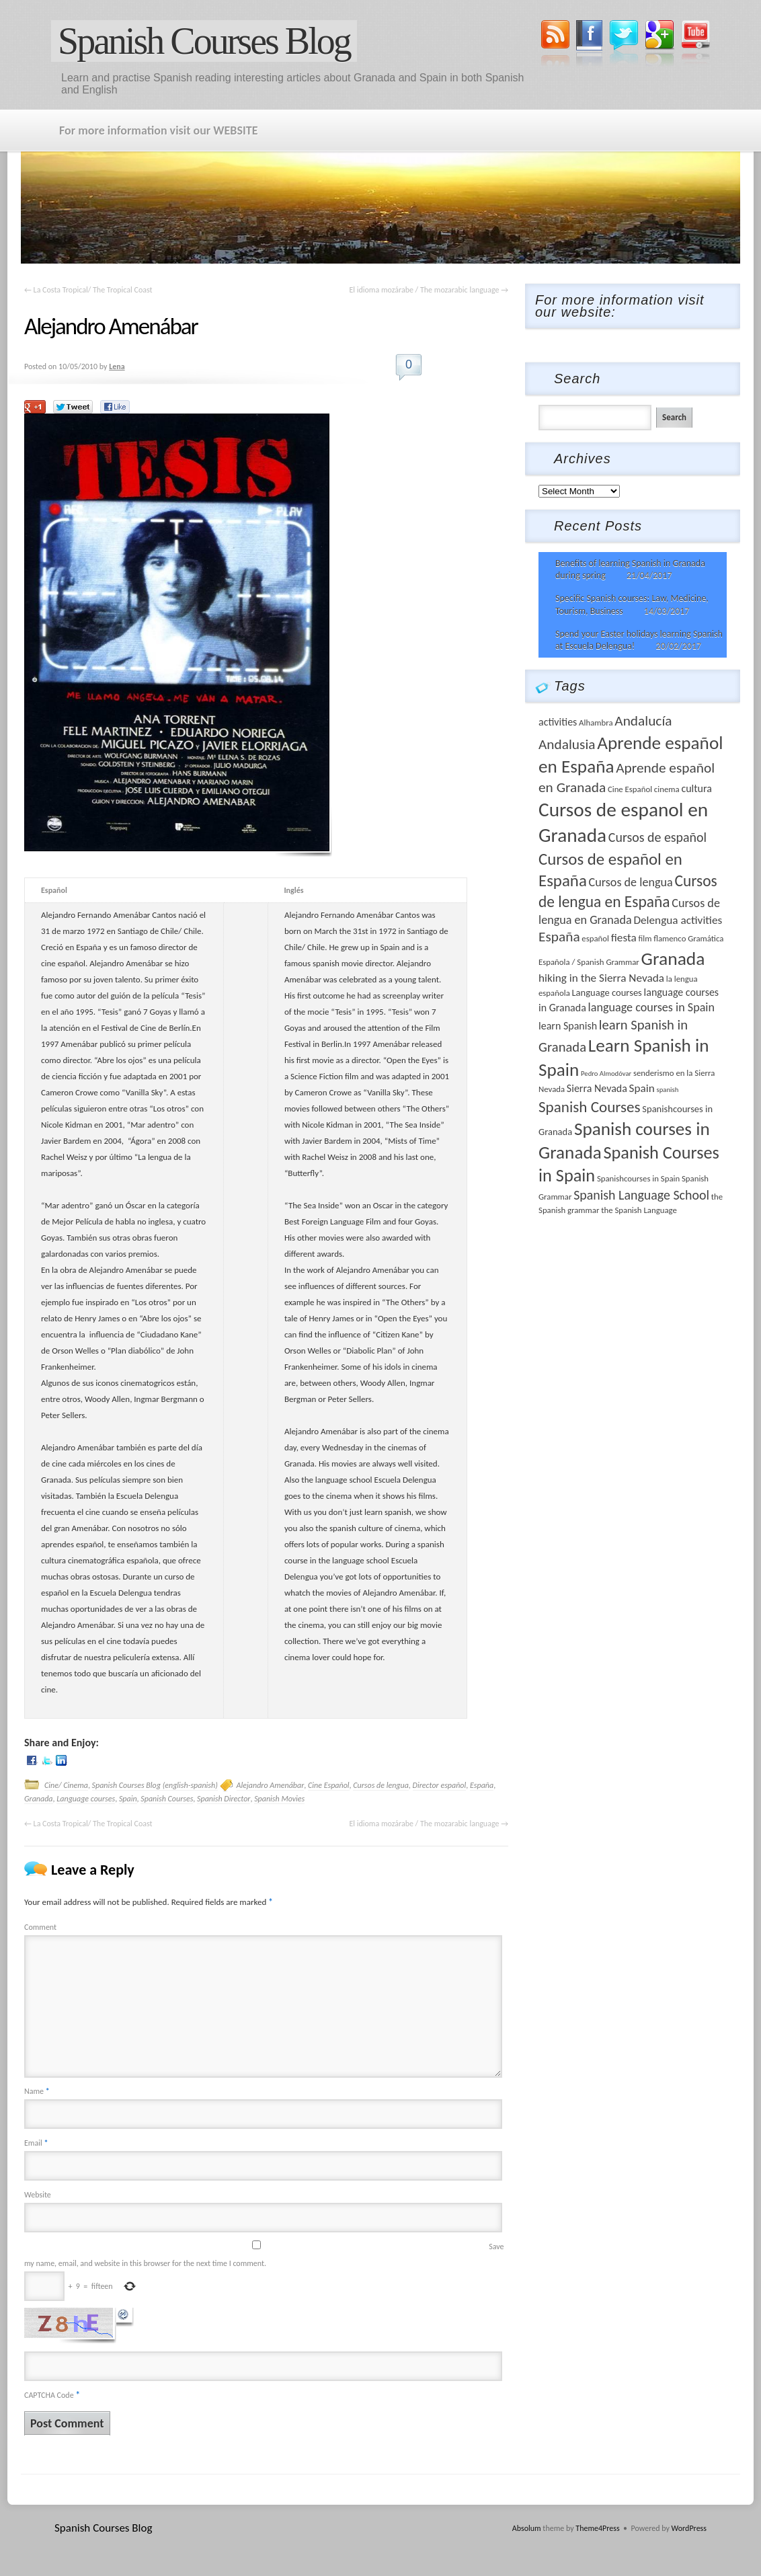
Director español (440, 1785)
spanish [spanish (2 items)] (668, 1089)
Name (37, 2091)
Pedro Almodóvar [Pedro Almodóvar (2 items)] (606, 1073)
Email (36, 2143)
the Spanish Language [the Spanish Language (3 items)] (639, 1210)
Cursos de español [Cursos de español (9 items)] (657, 837)
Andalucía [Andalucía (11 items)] (643, 721)
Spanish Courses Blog (204, 41)
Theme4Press (597, 2528)
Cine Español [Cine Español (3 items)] (630, 789)
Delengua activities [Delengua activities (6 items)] (677, 920)
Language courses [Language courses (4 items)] (606, 992)
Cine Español (329, 1785)
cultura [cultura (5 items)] (696, 788)
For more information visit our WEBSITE (158, 130)
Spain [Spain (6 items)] (642, 1088)
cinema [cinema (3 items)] (667, 789)
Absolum (526, 2528)
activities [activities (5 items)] (557, 721)
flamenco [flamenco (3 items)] (669, 938)
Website (37, 2194)
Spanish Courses (167, 1798)
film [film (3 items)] (644, 938)
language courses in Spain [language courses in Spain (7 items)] (651, 1007)
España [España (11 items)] (559, 936)
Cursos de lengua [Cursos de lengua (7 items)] (631, 882)
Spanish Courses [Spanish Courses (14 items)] (589, 1106)
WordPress (689, 2528)
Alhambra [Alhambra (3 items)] (595, 722)
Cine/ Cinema (66, 1785)
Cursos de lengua (381, 1785)
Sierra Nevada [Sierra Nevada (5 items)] (597, 1088)
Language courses (85, 1798)
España (481, 1785)
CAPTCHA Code (49, 2395)
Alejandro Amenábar (271, 1785)
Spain (128, 1798)
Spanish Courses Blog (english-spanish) (155, 1785)
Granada (38, 1798)
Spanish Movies (279, 1798)
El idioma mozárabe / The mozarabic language (428, 290)
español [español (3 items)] (595, 938)
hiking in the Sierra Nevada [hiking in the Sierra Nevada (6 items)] (601, 978)
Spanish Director (223, 1798)
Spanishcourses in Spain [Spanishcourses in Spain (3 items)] (638, 1178)
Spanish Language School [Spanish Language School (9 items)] (641, 1195)
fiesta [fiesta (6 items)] (624, 938)
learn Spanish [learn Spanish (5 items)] (567, 1025)
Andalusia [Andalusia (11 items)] (567, 744)
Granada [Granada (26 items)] (673, 958)
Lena (116, 366)
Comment (40, 1927)
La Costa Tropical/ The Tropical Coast (88, 290)
